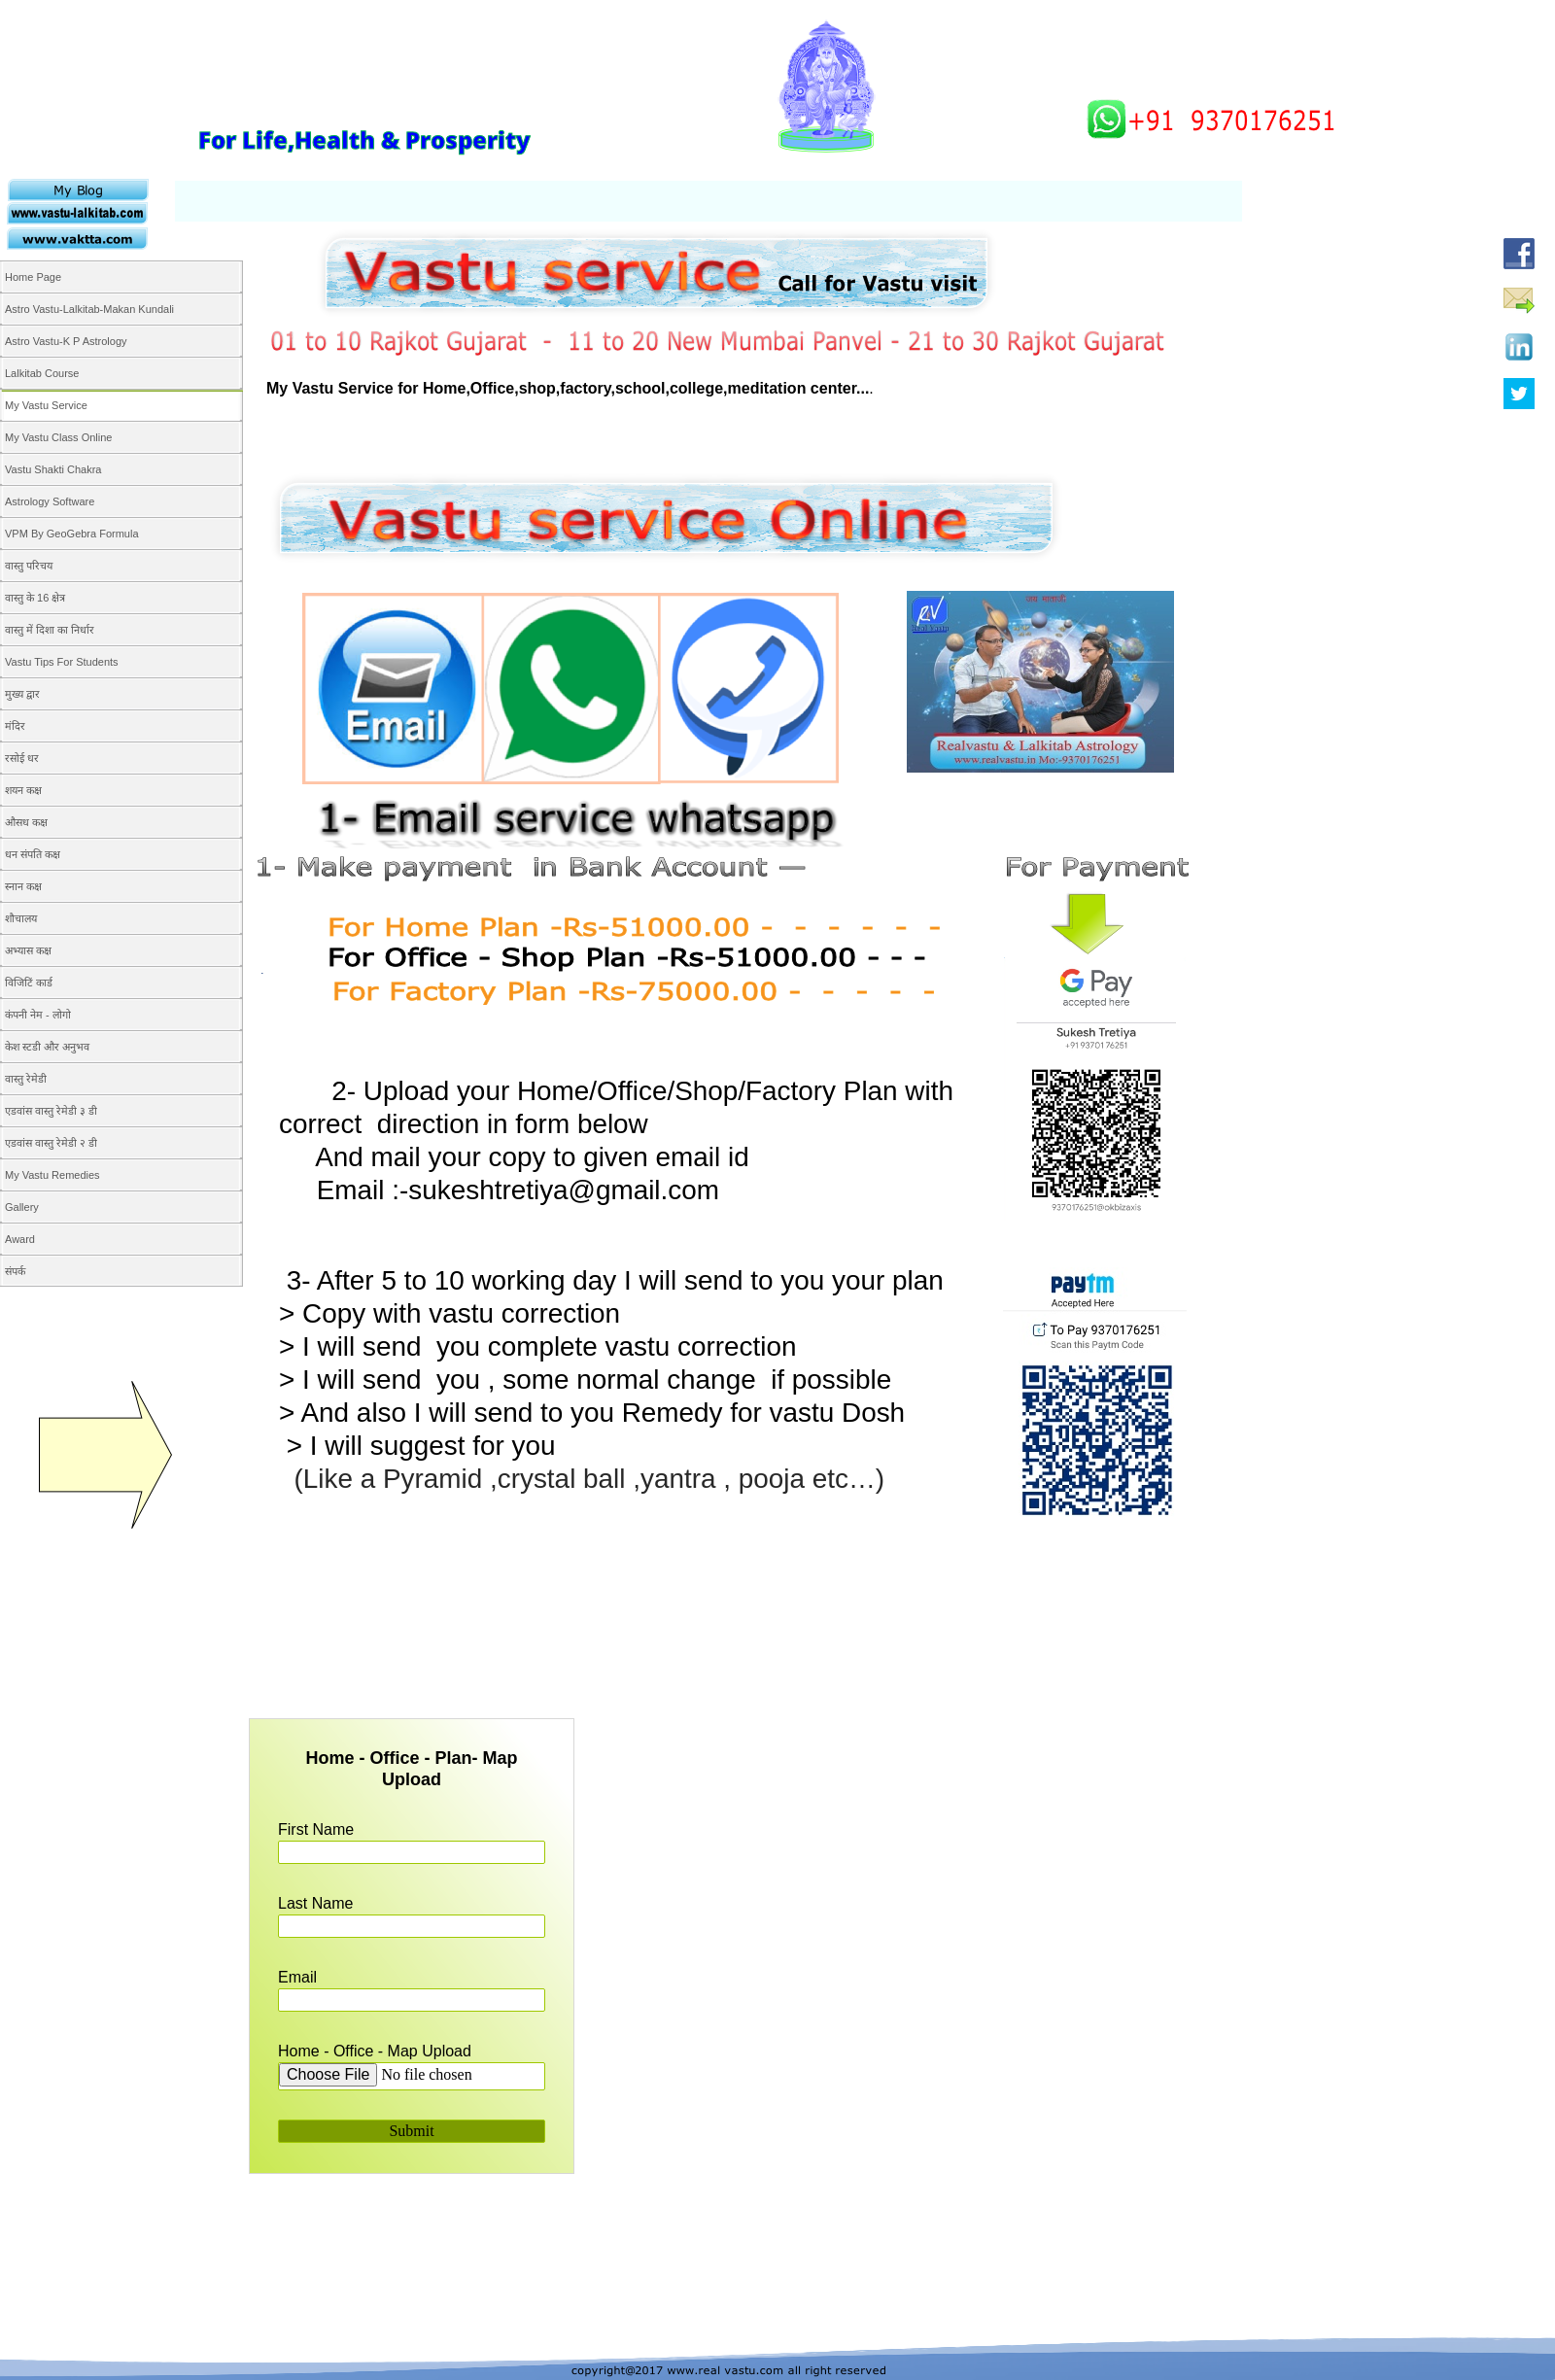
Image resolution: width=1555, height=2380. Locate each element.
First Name (316, 1829)
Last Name (315, 1903)
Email (297, 1977)
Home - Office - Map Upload (374, 2051)
